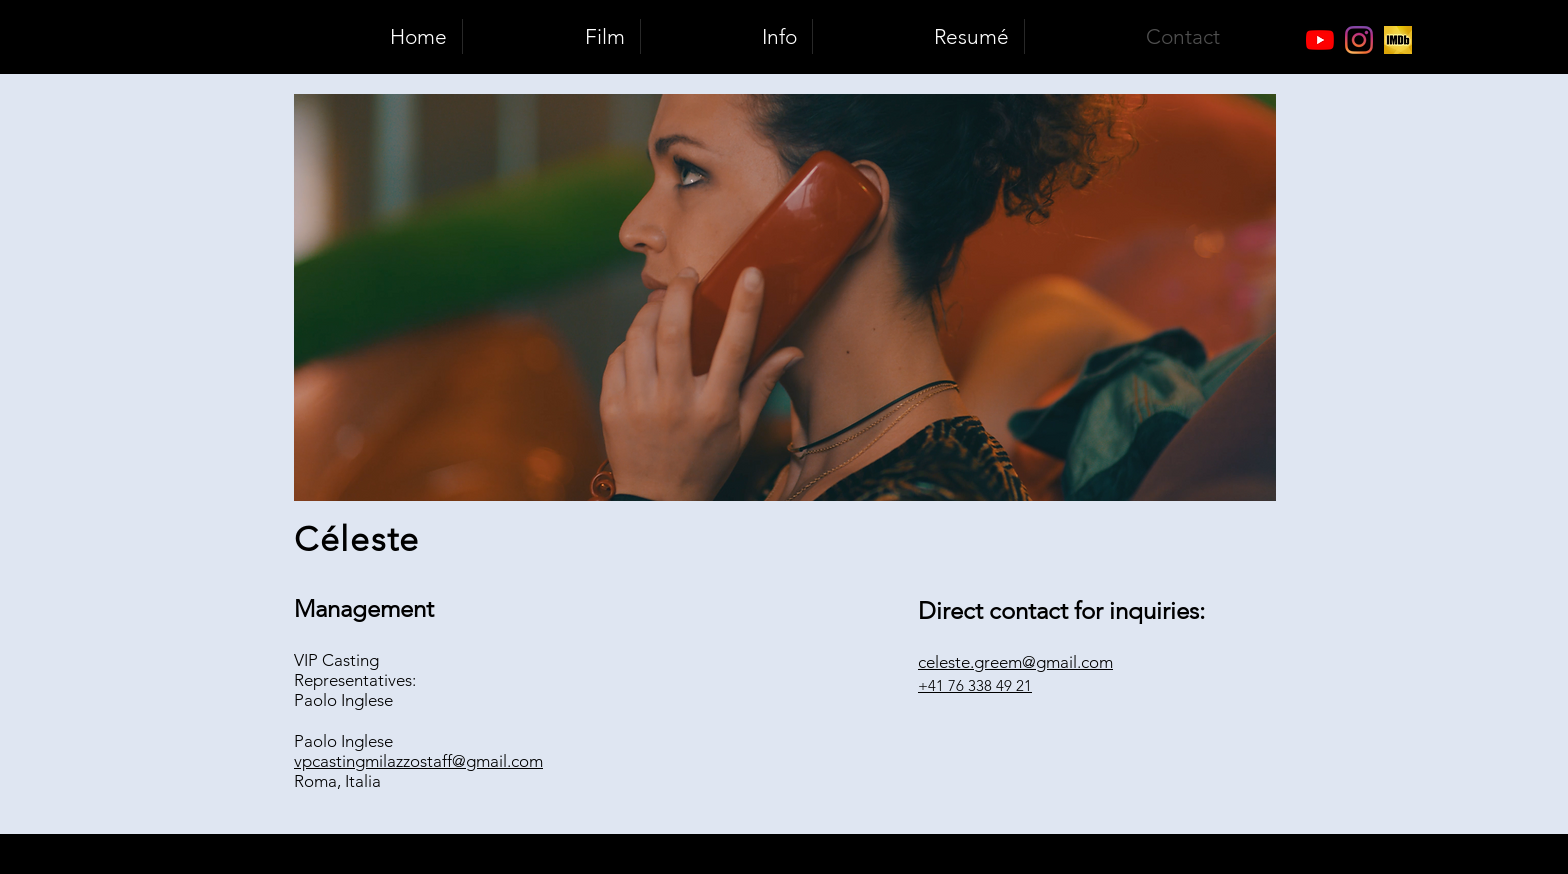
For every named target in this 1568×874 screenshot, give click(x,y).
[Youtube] (1320, 40)
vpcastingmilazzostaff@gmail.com (418, 761)
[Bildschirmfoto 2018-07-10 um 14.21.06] (1398, 40)
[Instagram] (1359, 40)
